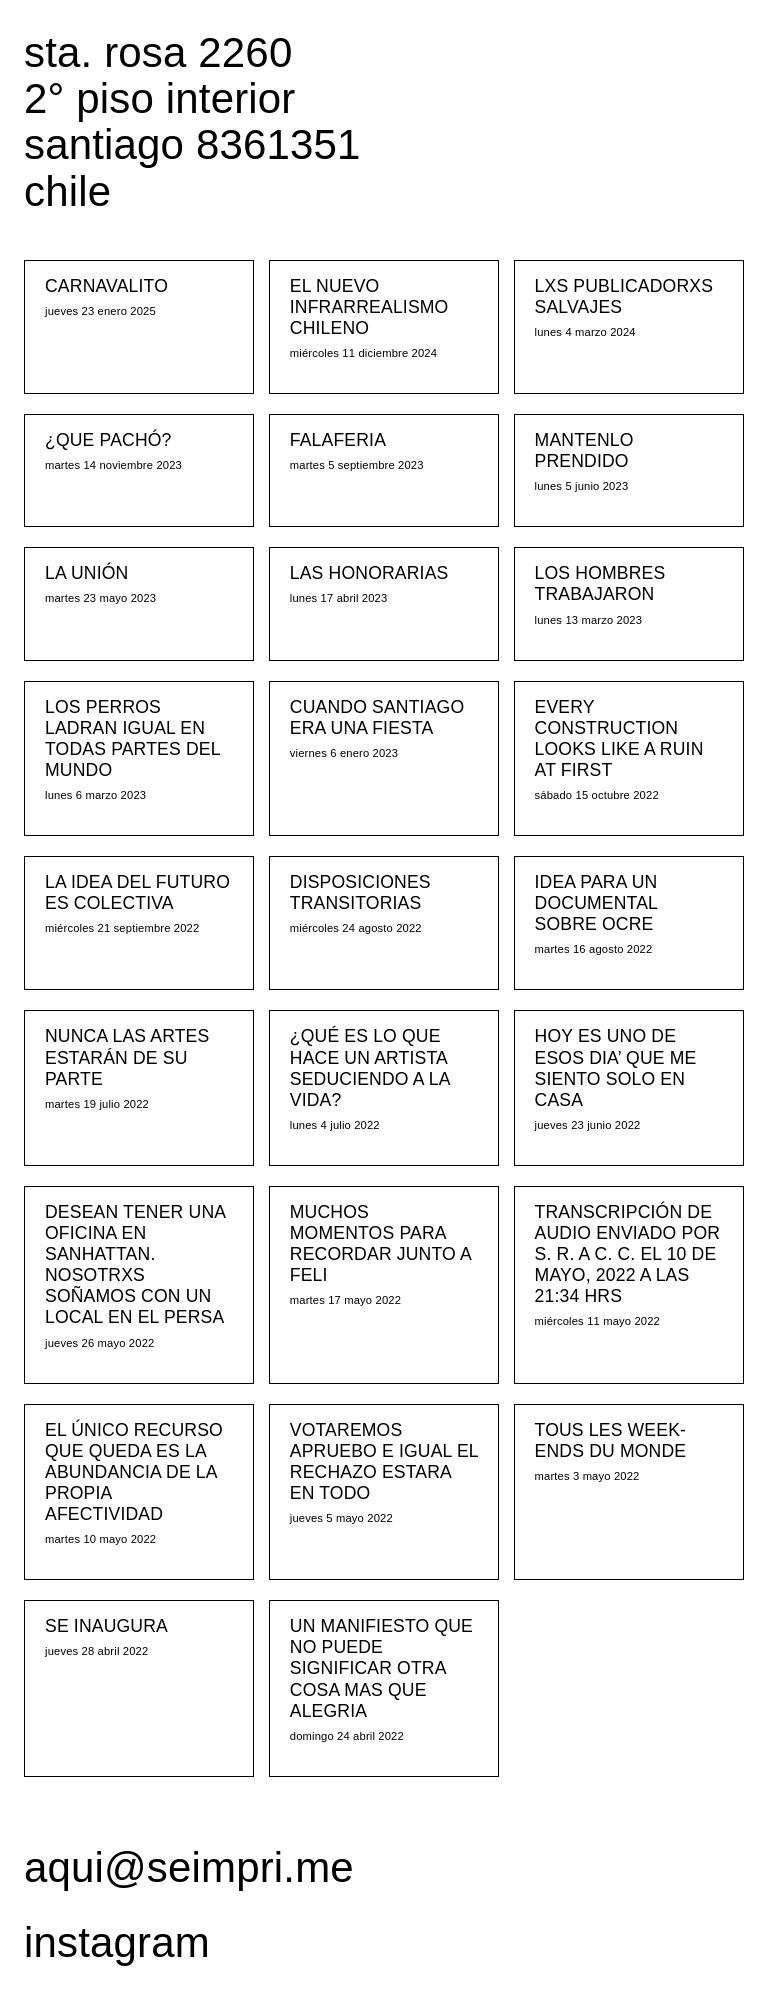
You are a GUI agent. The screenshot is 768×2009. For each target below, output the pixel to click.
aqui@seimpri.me (189, 1867)
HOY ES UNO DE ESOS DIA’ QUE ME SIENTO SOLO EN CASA (616, 1067)
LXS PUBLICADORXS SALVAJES (624, 296)
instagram (117, 1942)
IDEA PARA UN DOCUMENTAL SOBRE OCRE (596, 903)
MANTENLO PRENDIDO (584, 450)
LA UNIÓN (86, 573)
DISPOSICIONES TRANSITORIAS (360, 892)
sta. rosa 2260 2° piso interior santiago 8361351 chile (192, 122)
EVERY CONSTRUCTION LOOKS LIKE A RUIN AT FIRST (619, 738)
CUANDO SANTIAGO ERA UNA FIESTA (377, 717)
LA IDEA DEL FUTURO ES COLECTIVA (137, 892)
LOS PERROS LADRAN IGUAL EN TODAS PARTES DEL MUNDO (132, 738)
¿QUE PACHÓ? (108, 440)
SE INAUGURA (106, 1626)
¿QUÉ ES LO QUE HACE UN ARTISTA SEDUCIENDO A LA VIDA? (370, 1067)
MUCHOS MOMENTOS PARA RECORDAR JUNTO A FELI (380, 1243)
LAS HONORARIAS (369, 573)
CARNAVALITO (106, 286)
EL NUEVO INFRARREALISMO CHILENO (369, 307)
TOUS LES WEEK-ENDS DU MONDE (611, 1440)
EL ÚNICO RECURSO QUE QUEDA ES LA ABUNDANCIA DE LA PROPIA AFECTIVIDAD (134, 1472)
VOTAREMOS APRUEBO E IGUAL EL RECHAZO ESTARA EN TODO (384, 1461)
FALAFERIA (338, 440)
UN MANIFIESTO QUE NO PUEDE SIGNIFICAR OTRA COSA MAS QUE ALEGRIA (381, 1668)
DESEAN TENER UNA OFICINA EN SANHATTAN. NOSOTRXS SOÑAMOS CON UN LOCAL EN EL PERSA (135, 1265)
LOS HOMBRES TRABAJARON (600, 583)
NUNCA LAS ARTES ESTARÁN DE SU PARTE (127, 1057)
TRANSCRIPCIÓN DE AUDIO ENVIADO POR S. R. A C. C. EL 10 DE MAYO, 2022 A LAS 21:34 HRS (628, 1254)
